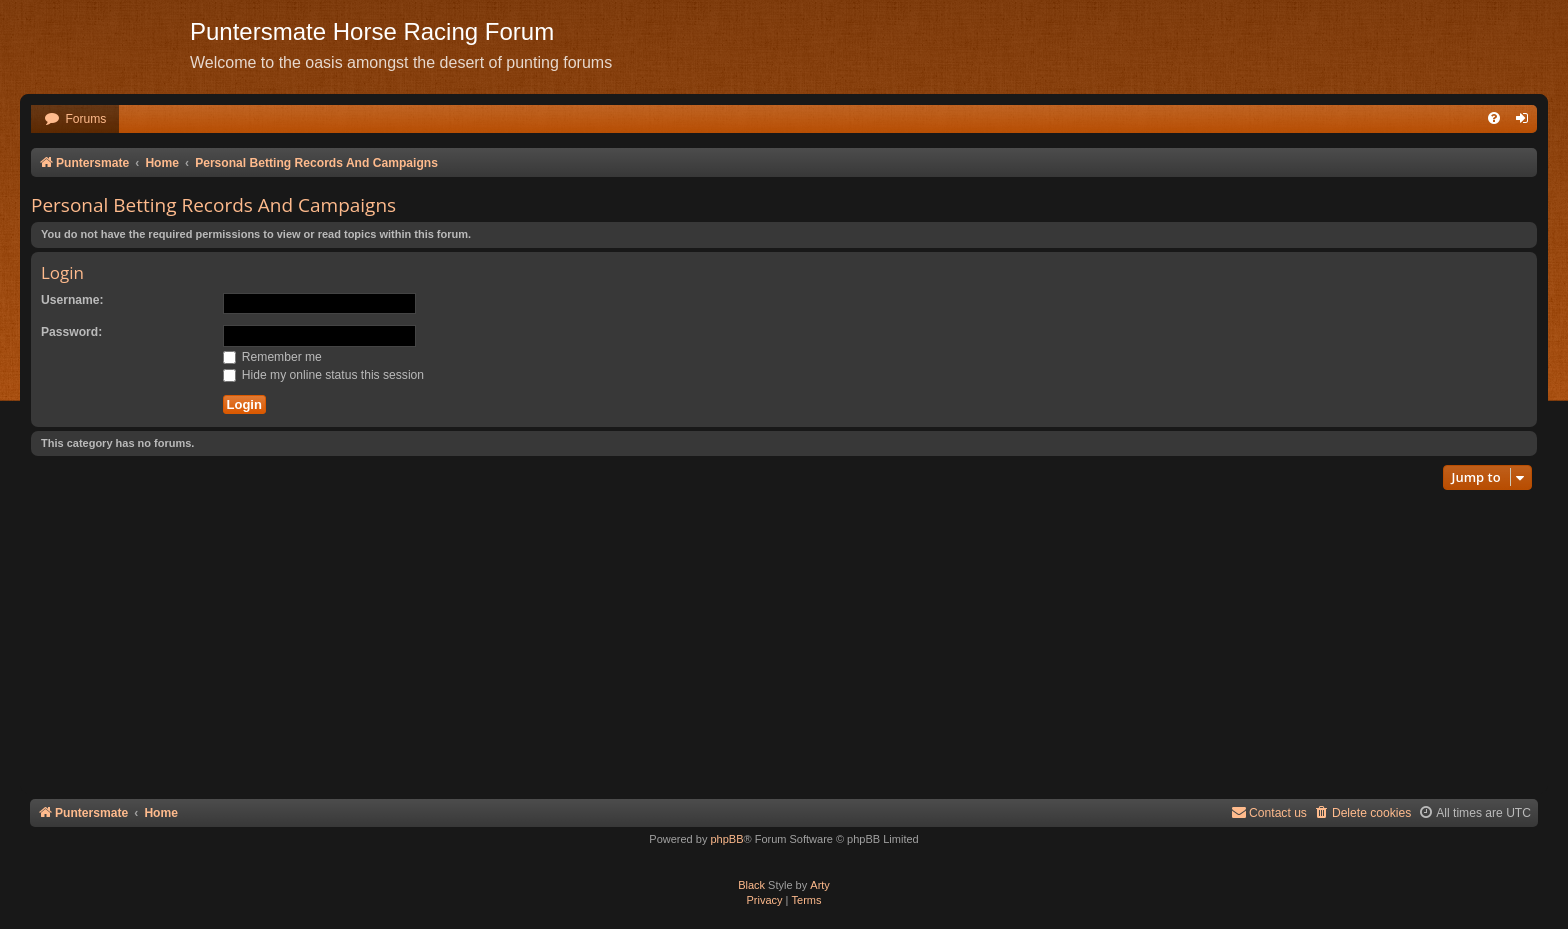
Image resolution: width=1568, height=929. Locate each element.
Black (751, 885)
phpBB (726, 839)
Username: (72, 300)
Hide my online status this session (324, 375)
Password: (71, 332)
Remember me (272, 357)
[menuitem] (75, 119)
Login (62, 272)
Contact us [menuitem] (1269, 812)
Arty (820, 885)
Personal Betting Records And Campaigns (213, 205)
